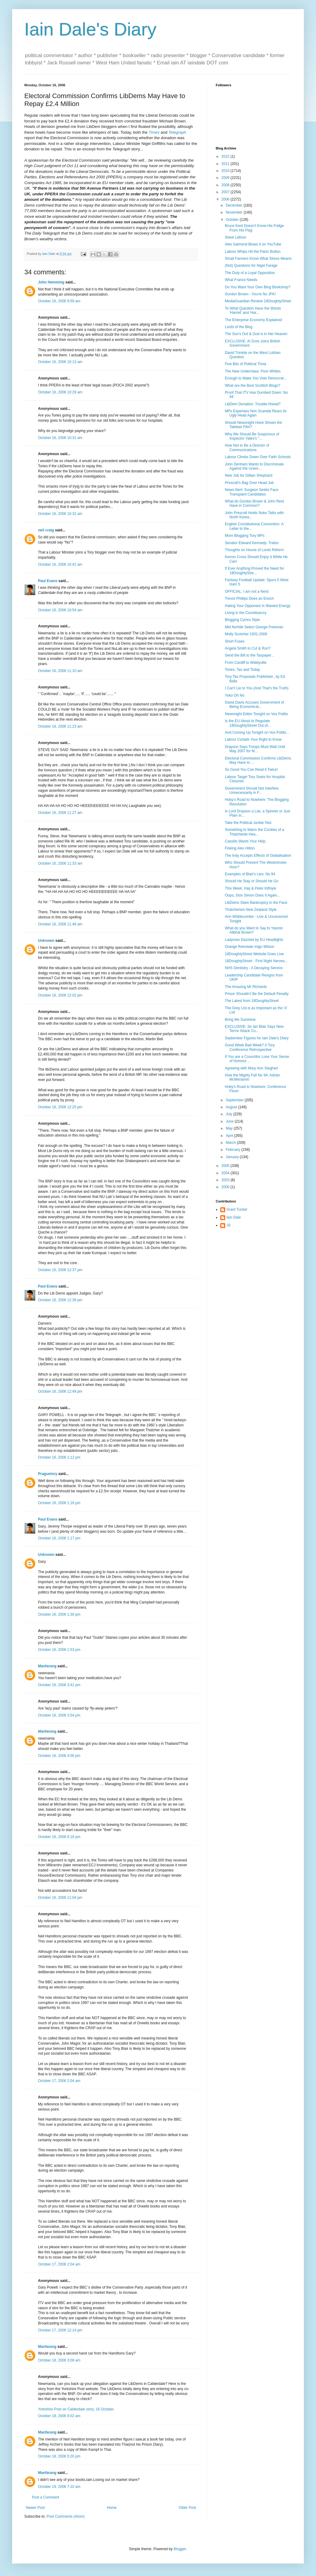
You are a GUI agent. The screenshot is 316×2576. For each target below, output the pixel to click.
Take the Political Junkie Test (248, 823)
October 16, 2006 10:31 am (60, 438)
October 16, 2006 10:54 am (60, 610)
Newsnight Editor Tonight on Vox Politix (256, 714)
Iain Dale (233, 1217)
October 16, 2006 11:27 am (60, 813)
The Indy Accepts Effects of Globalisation (258, 855)
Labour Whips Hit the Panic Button (252, 251)
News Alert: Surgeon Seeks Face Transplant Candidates (251, 492)
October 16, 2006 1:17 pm (59, 1538)
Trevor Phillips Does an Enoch (249, 598)
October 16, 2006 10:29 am (60, 392)
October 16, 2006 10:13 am (60, 362)
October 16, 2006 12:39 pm (60, 1300)
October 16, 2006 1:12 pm (59, 1457)
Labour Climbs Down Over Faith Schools (258, 457)
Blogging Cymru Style (242, 620)
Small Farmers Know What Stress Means (258, 258)
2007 (226, 192)
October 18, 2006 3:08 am (59, 2360)
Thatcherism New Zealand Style (250, 909)
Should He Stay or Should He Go (251, 881)
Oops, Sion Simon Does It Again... (252, 895)
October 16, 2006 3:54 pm (59, 1715)
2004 (226, 1173)
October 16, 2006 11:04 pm (60, 1897)
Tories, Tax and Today (242, 669)
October (233, 220)
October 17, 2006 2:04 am (59, 2081)
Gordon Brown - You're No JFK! (250, 294)
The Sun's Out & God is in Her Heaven (256, 334)
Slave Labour (235, 237)
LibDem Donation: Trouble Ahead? (252, 404)
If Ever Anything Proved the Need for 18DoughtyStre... (254, 570)
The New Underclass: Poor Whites (252, 371)
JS (228, 1225)
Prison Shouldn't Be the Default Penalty (257, 994)
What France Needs (241, 280)
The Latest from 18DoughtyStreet (252, 1001)
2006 (226, 199)
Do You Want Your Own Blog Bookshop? (257, 287)
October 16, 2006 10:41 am (60, 564)
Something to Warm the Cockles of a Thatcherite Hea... (254, 832)
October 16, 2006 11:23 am (60, 726)
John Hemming (51, 282)
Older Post (187, 2508)
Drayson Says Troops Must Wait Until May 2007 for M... (255, 749)
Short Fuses (235, 641)
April (230, 1136)
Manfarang (47, 1666)
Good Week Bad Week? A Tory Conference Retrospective (250, 1047)
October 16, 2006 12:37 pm (60, 1270)
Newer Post (35, 2508)
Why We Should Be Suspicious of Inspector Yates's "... (252, 436)
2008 (226, 185)
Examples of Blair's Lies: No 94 (250, 874)
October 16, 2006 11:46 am (60, 924)
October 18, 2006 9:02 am (59, 2416)
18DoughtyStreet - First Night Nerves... (256, 961)
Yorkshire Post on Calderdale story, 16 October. (76, 2409)
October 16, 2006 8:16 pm (59, 1837)
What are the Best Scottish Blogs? (252, 385)
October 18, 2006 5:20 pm (59, 2456)
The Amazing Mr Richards (246, 987)
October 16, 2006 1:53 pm (59, 1650)
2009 (226, 178)
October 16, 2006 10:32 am (60, 514)
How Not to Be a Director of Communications (247, 447)
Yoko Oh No (234, 695)
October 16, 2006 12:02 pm (60, 995)
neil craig (46, 530)
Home (112, 2508)
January (233, 1157)
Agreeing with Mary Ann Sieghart (251, 1068)
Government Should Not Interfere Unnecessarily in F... (252, 790)
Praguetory (47, 1474)
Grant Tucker (236, 1209)
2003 (226, 1180)
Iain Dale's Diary (90, 29)
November (235, 212)
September (235, 1100)
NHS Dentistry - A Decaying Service (254, 968)
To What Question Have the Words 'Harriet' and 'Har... (253, 310)
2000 (226, 1187)
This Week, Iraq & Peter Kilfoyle (250, 888)
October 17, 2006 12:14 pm (60, 2330)
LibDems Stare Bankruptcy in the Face (256, 902)
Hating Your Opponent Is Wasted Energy (257, 606)
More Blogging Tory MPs (245, 535)
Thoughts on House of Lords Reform (254, 550)
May (230, 1128)
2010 (226, 171)
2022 (226, 156)
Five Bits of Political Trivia (245, 364)
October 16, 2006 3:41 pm (59, 1685)
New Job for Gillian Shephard (248, 475)
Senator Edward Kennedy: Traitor (252, 543)
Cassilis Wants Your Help (245, 841)
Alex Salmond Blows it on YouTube (253, 244)
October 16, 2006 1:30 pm (59, 1614)
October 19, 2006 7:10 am (59, 2487)
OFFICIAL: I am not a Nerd (246, 591)
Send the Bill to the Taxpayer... (249, 655)
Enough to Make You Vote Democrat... (256, 378)
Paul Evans (47, 581)
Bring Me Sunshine (240, 1019)
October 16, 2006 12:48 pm (60, 1391)
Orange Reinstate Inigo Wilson (249, 947)
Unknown (46, 940)
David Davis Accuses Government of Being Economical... (254, 704)
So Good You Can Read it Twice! (251, 769)
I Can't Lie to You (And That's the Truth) (256, 688)
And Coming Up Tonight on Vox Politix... (257, 732)
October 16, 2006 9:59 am (59, 301)
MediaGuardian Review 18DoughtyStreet (258, 301)
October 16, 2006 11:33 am (60, 863)
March (231, 1143)
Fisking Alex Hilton (240, 848)
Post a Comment (45, 2497)
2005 (226, 1166)
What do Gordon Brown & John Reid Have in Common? (254, 503)
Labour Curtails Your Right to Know (253, 739)
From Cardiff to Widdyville (245, 662)
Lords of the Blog (238, 327)
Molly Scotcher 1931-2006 (246, 634)
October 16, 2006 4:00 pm (59, 1756)
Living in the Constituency (245, 613)
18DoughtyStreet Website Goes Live (254, 954)
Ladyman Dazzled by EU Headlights (254, 940)
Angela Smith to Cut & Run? (247, 648)
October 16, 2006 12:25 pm (60, 1107)
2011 (226, 164)
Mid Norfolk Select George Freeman (254, 627)
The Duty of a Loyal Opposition (250, 273)
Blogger (179, 2549)
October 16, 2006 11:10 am (60, 671)
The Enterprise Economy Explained (253, 320)
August (232, 1107)
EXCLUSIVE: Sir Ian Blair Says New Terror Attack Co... (254, 1028)
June (230, 1121)
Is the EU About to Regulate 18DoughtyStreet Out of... (248, 723)
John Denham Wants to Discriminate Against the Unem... (254, 466)
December (235, 205)
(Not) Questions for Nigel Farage (251, 265)
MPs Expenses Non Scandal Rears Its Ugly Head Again (256, 413)
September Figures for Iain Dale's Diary (257, 1038)
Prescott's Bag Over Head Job (249, 483)
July (229, 1114)
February (233, 1149)
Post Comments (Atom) (65, 2516)
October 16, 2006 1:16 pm (59, 1503)
